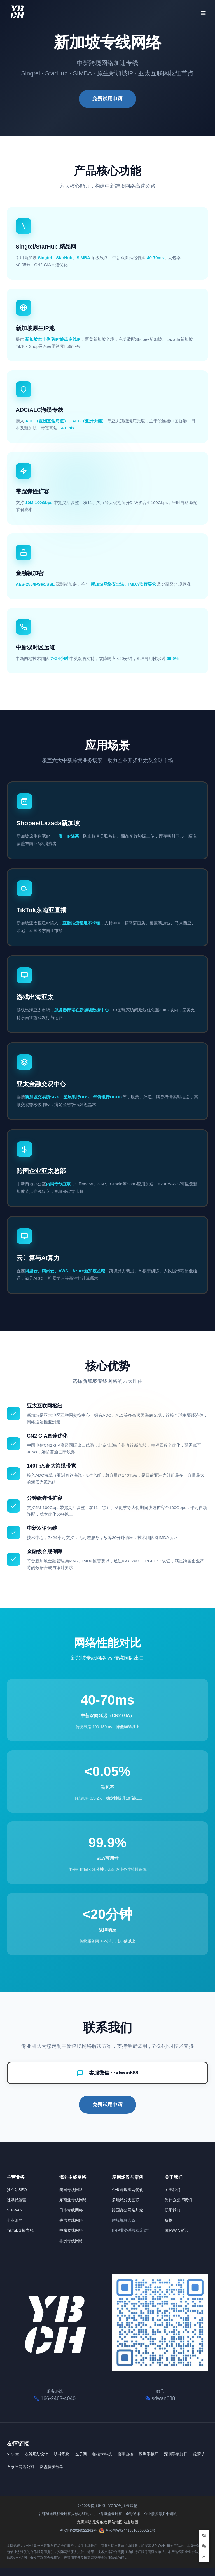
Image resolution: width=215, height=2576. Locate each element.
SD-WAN (14, 2210)
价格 (168, 2220)
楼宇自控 (125, 2454)
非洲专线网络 (71, 2241)
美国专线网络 (71, 2190)
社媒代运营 (16, 2200)
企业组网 (14, 2220)
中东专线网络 (71, 2230)
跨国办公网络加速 (127, 2210)
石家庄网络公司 (20, 2466)
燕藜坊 (199, 2454)
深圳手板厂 (148, 2454)
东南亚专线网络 (73, 2200)
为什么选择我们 (178, 2200)
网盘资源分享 (51, 2466)
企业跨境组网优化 (127, 2190)
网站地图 (115, 2522)
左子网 (81, 2454)
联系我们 (172, 2210)
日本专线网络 (71, 2210)
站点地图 (130, 2522)
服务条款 (99, 2522)
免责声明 (84, 2522)
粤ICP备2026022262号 (78, 2530)
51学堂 (13, 2454)
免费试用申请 (107, 99)
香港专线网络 (71, 2220)
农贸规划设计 (36, 2454)
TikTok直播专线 (20, 2230)
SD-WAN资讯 (176, 2230)
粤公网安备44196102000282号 (130, 2530)
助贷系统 (61, 2454)
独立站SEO (17, 2190)
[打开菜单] (203, 11)
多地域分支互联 (125, 2200)
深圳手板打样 (176, 2454)
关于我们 (172, 2190)
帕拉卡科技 (102, 2454)
